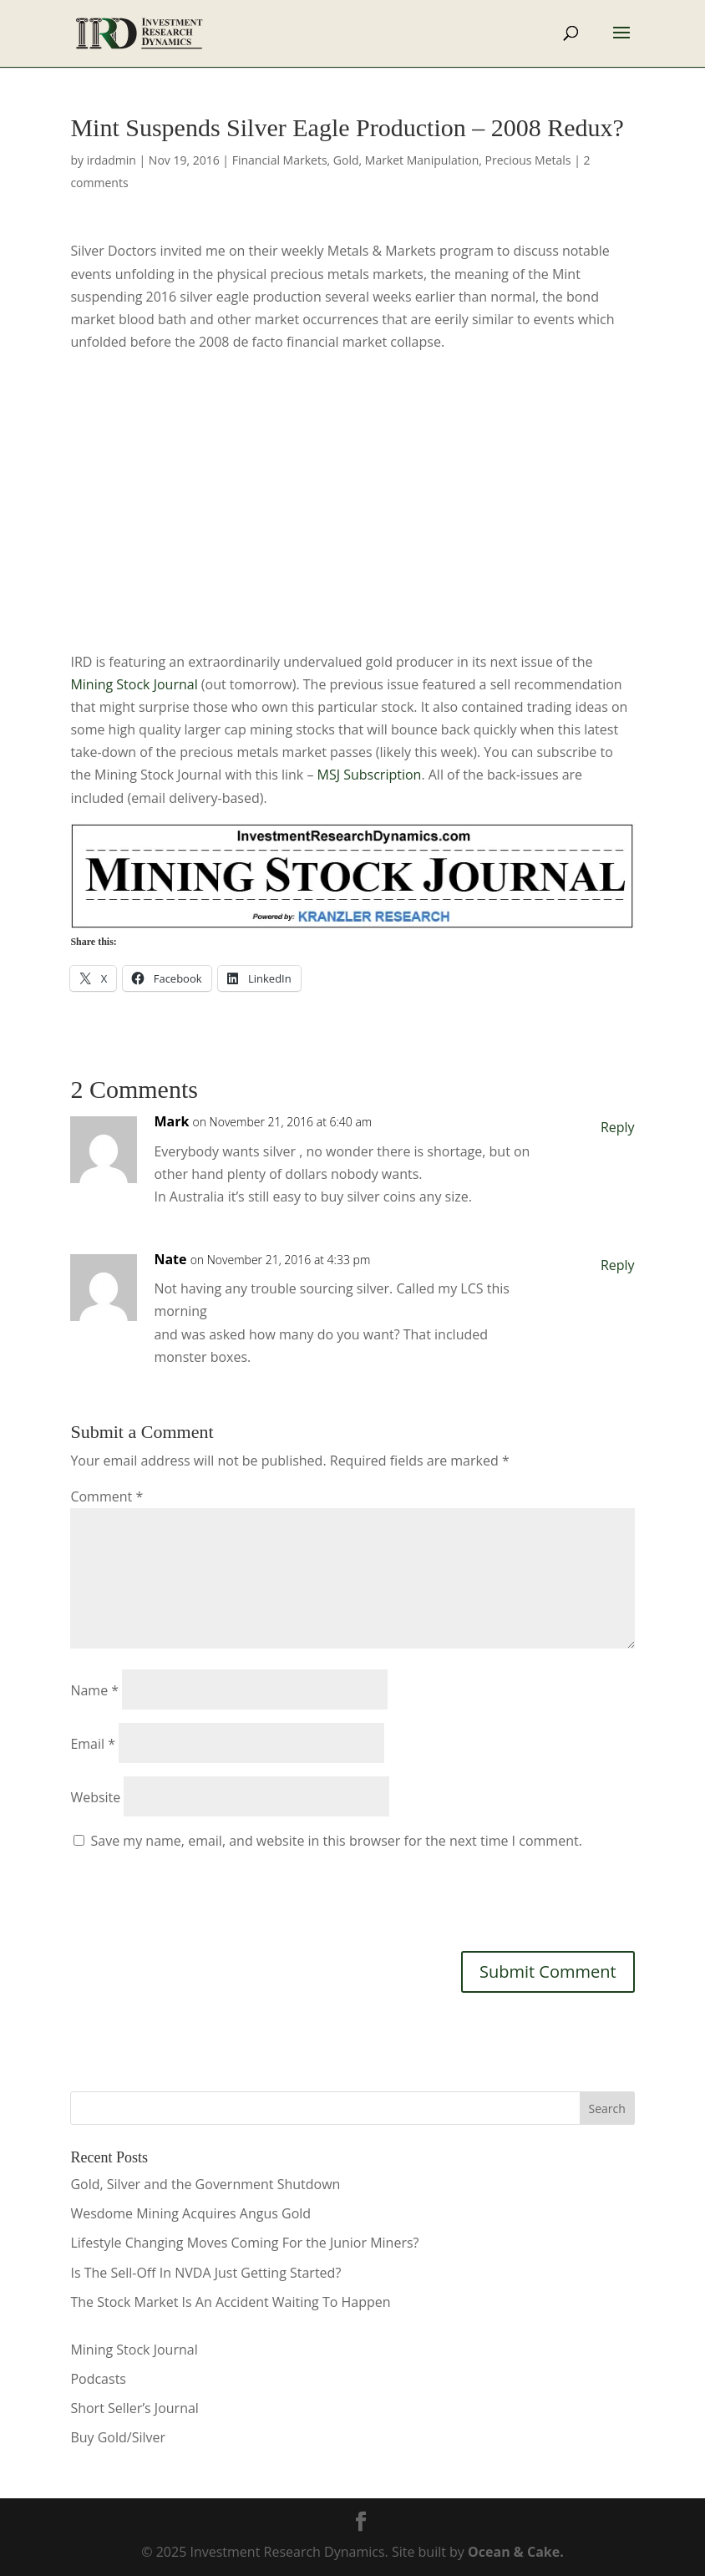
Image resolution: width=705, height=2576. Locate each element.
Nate (170, 1259)
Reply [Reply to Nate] (618, 1265)
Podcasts (98, 2379)
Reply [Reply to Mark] (618, 1127)
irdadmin (111, 160)
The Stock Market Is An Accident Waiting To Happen (230, 2302)
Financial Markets (279, 160)
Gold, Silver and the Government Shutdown (205, 2184)
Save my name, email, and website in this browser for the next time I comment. (336, 1841)
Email (92, 1744)
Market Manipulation (422, 160)
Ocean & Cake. (516, 2552)
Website (95, 1797)
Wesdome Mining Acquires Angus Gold (190, 2213)
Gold (346, 160)
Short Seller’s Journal (134, 2408)
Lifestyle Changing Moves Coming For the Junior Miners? (244, 2242)
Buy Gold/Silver (117, 2437)
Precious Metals (528, 160)
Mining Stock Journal (133, 684)
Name (94, 1690)
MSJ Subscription (369, 774)
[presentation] (197, 1898)
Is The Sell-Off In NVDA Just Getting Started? (205, 2273)
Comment (106, 1496)
